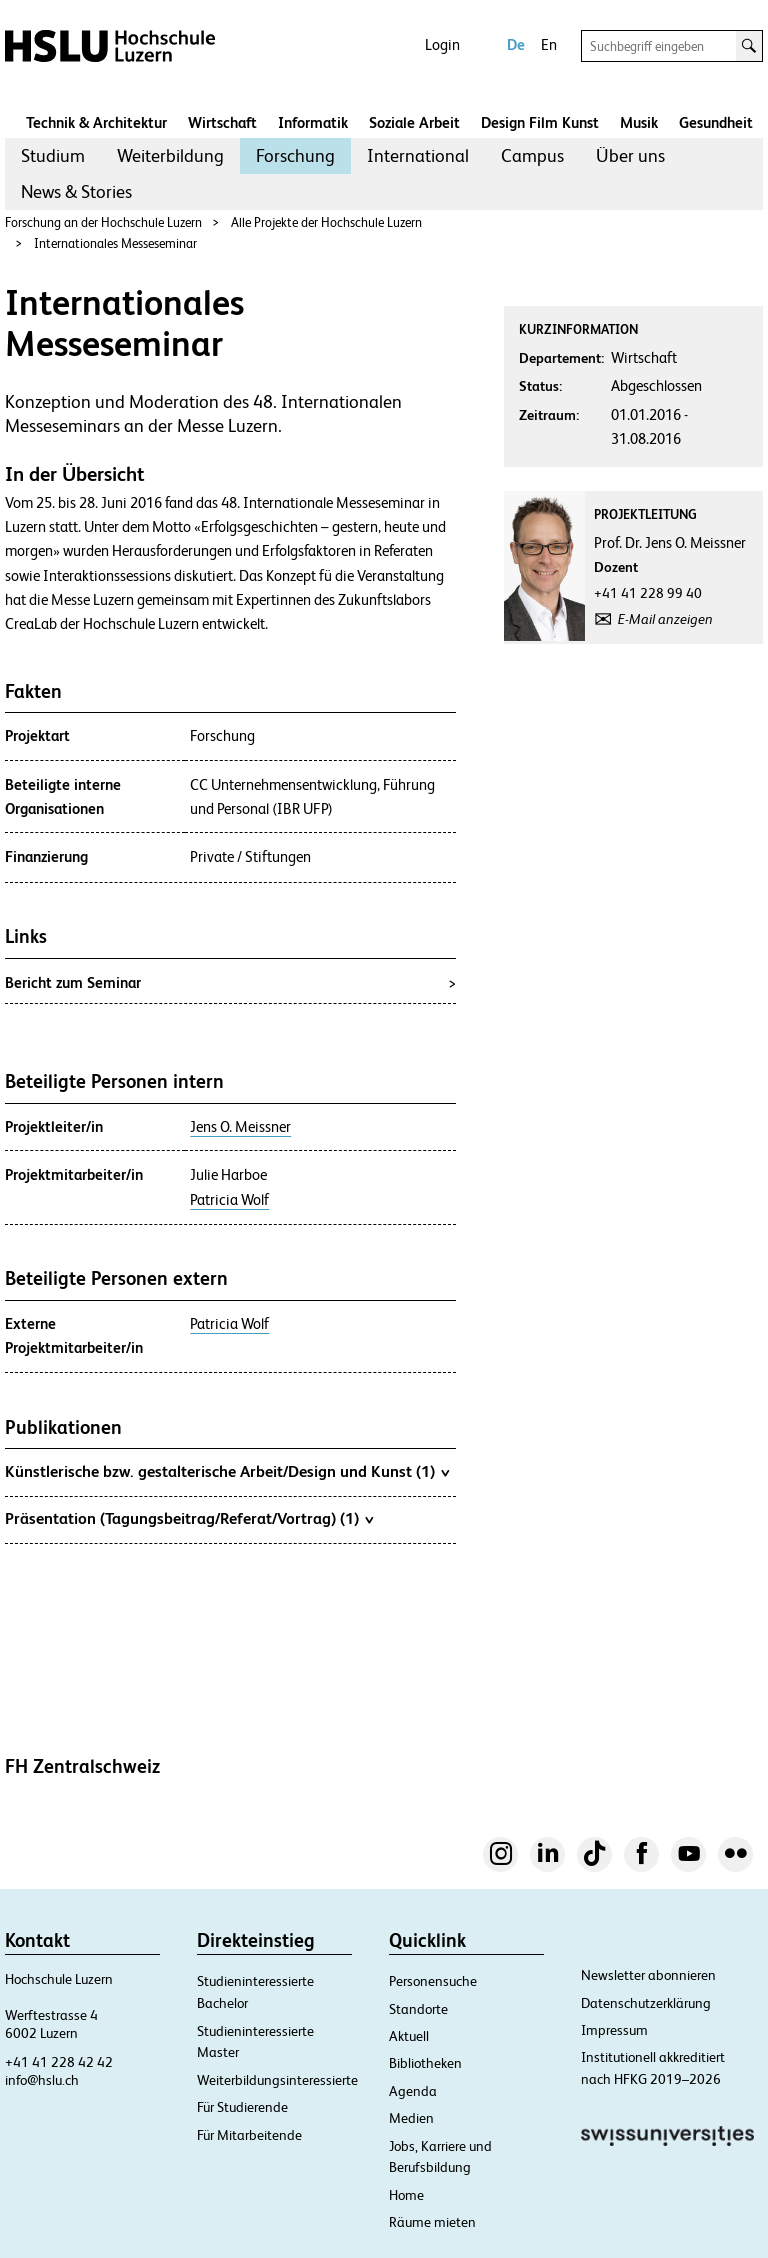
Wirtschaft (222, 122)
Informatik (313, 122)
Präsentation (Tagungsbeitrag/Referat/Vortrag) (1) (189, 1518)
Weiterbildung (170, 155)
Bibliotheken (425, 2063)
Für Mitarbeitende (249, 2135)
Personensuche (433, 1981)
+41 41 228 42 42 (59, 2062)
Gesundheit (716, 122)
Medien (411, 2118)
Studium (53, 155)
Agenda (413, 2091)
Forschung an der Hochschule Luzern (103, 222)
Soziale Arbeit (414, 122)
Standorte (418, 2009)
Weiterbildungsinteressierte (277, 2080)
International (418, 155)
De (516, 44)
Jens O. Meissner (240, 1127)
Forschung (295, 155)
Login (442, 44)
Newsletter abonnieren (648, 1975)
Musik (639, 122)
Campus (532, 155)
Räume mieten (432, 2222)
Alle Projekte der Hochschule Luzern (326, 222)
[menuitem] (53, 156)
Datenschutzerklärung (646, 2003)
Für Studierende (242, 2107)
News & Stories (76, 191)
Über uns (630, 155)
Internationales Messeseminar (115, 243)
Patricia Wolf (229, 1200)
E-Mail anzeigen (665, 619)
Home (406, 2195)
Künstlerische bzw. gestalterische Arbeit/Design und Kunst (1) (227, 1471)
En (549, 44)
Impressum (614, 2030)
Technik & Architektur (96, 122)
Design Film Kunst (540, 122)
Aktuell (409, 2036)
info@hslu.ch (42, 2080)
